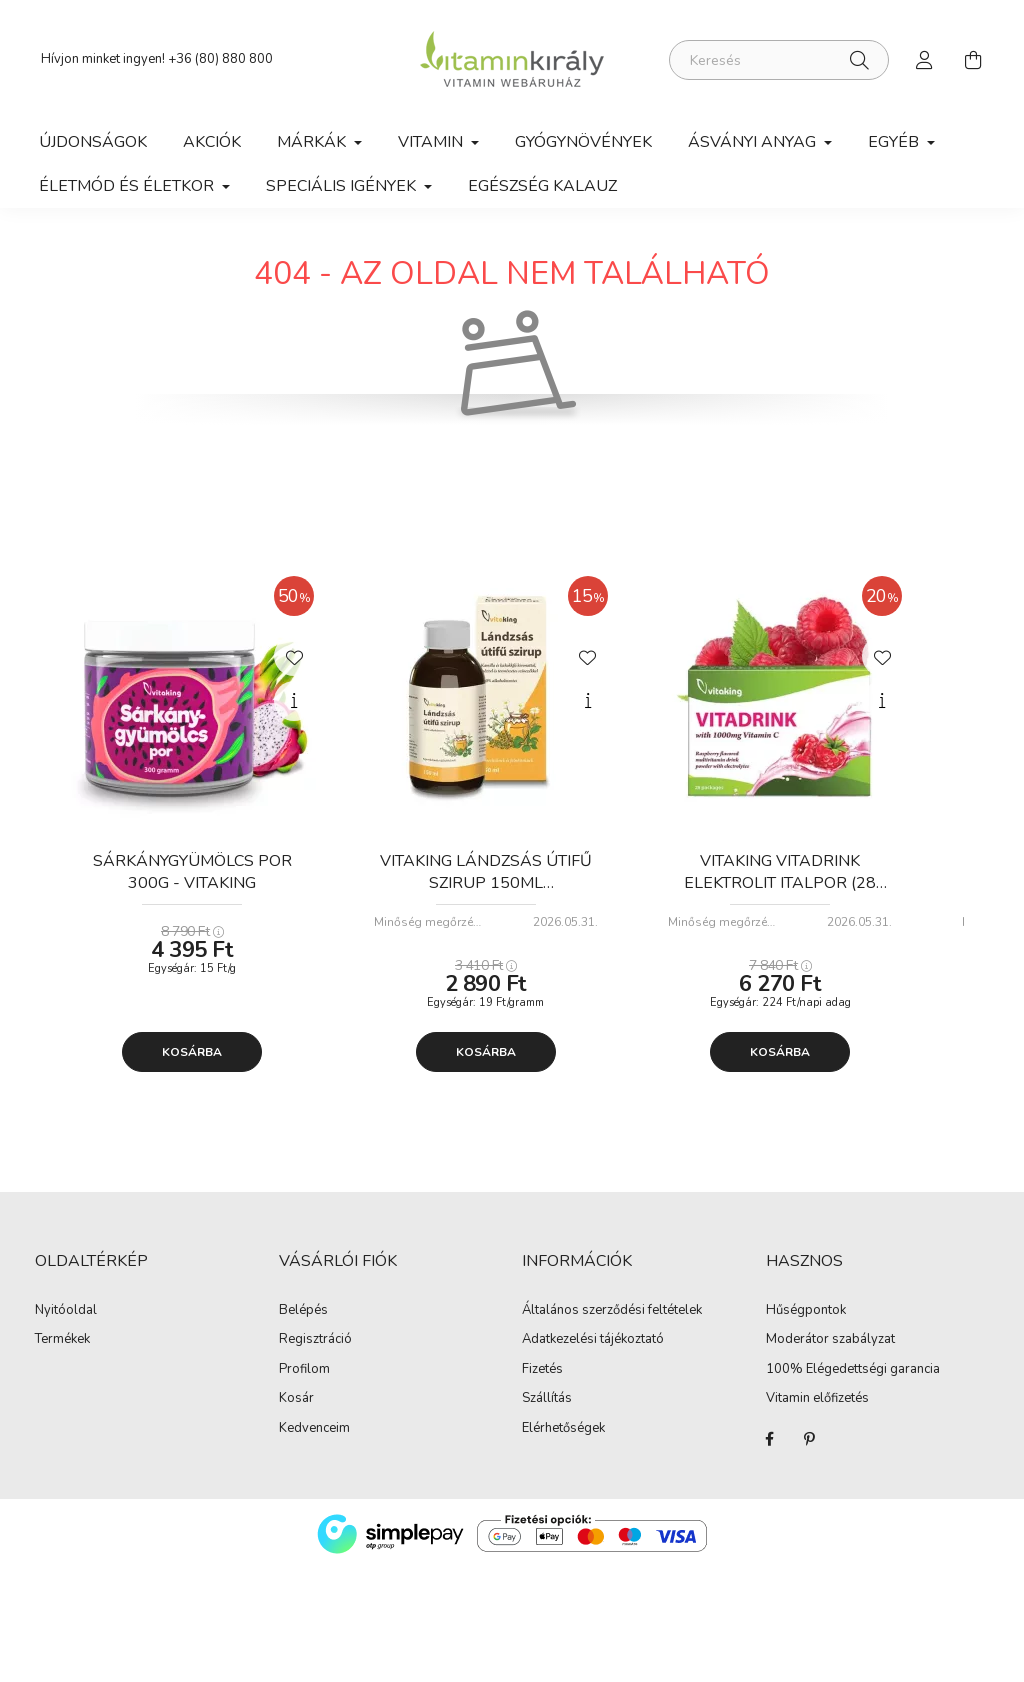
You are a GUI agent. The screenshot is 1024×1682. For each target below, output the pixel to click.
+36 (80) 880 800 (220, 59)
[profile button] (925, 60)
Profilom (304, 1383)
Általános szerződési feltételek (612, 1324)
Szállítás (547, 1413)
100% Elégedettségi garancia (853, 1383)
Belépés (303, 1324)
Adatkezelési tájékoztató (593, 1354)
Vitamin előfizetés (817, 1413)
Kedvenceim (314, 1442)
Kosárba (192, 1065)
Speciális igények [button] (343, 186)
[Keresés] (779, 60)
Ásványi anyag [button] (754, 142)
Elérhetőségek (563, 1442)
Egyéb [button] (895, 142)
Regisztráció (315, 1354)
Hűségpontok (806, 1324)
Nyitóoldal (66, 1324)
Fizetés (542, 1383)
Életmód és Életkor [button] (128, 186)
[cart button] (973, 60)
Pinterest (810, 1452)
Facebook (770, 1452)
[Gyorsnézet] (294, 714)
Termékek (62, 1354)
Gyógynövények (583, 142)
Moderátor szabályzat (830, 1354)
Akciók (212, 142)
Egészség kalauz (542, 186)
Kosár (296, 1413)
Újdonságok (93, 142)
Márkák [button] (313, 142)
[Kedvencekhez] (294, 669)
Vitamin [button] (432, 142)
